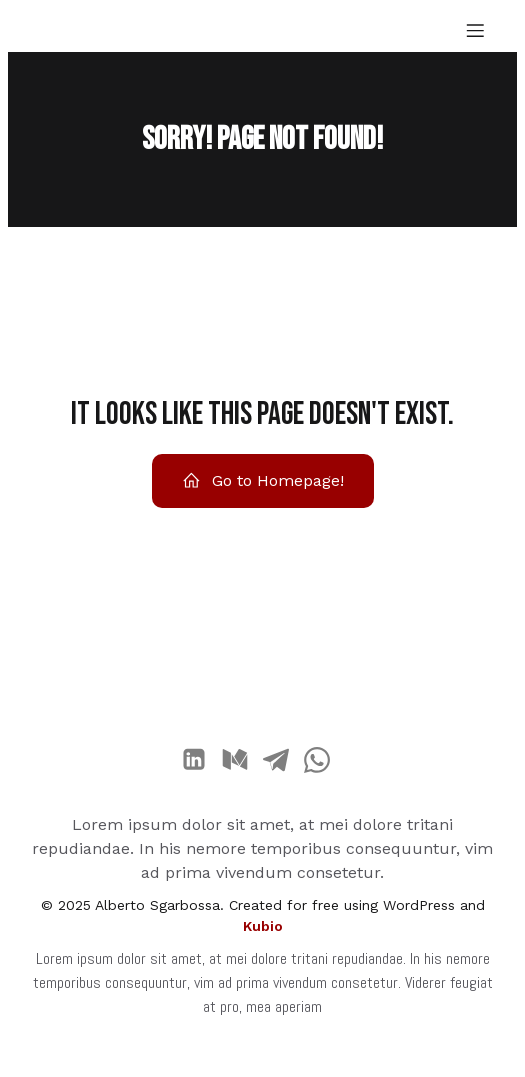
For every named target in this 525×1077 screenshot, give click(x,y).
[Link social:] (201, 760)
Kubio (263, 926)
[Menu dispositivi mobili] (475, 30)
